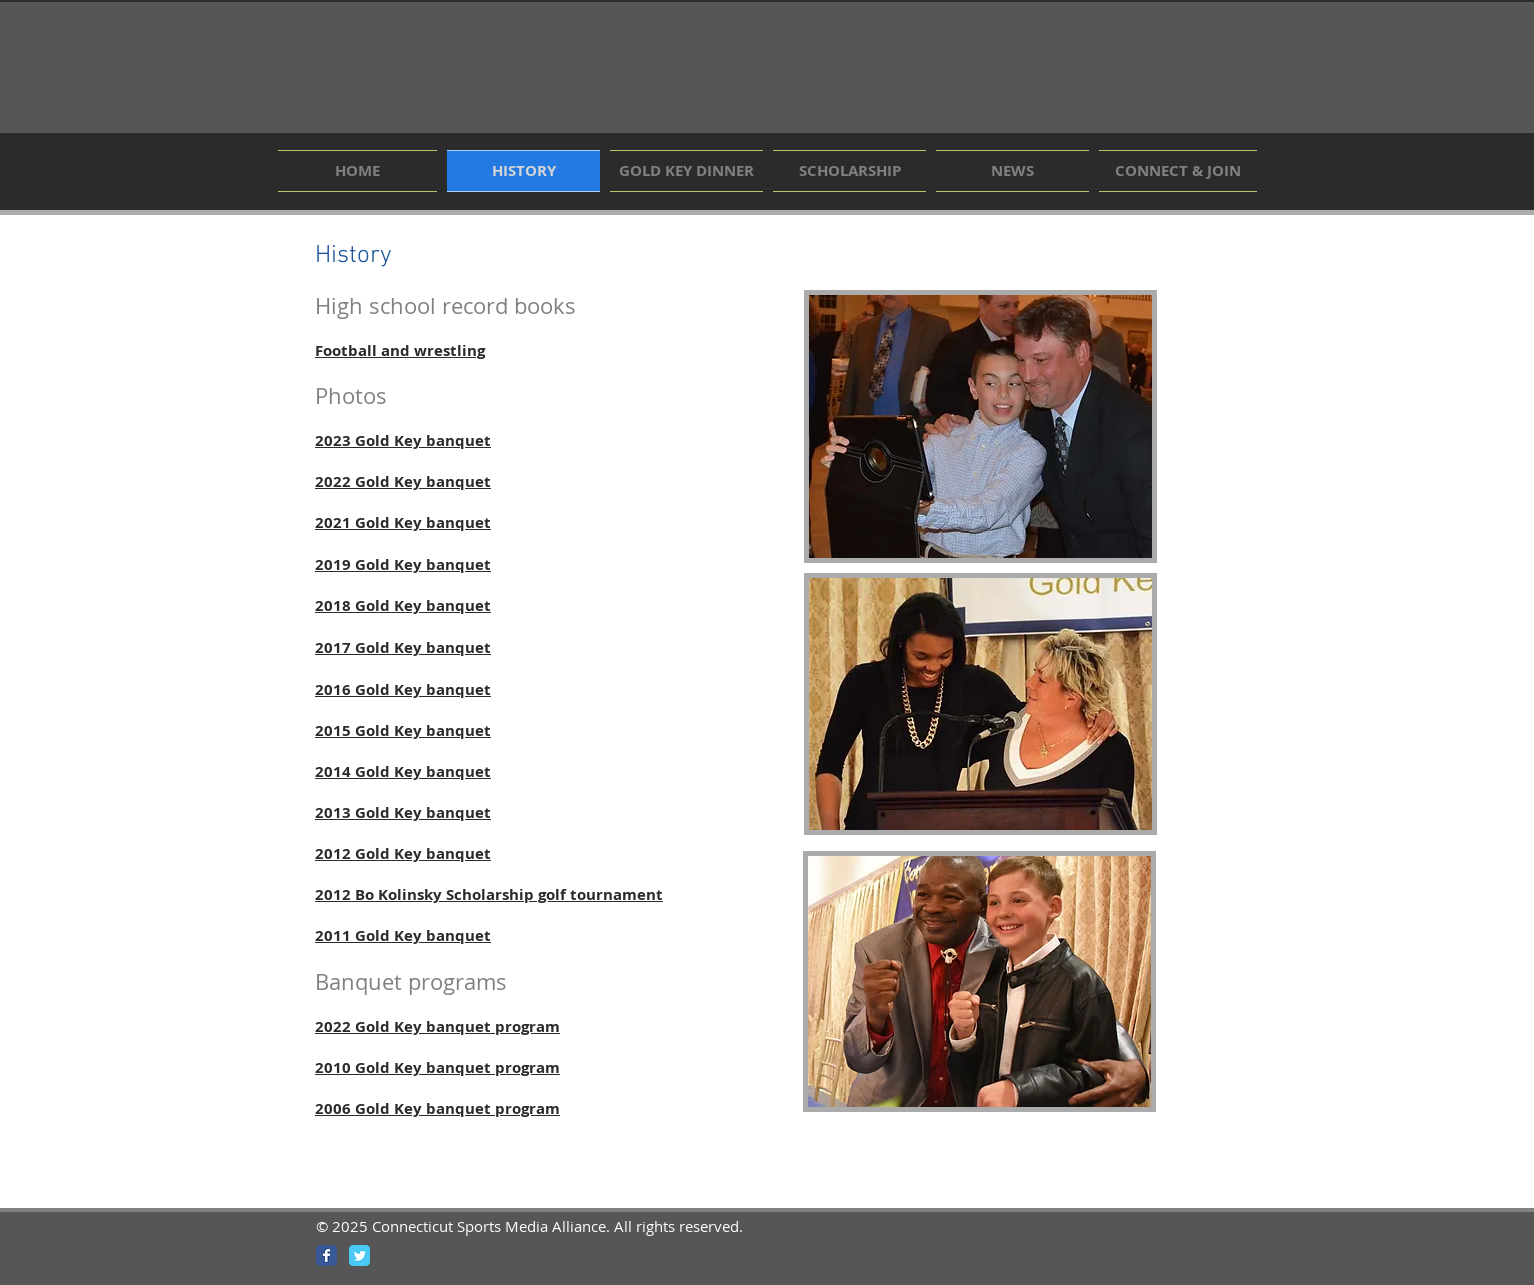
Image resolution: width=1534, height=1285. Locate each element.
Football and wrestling (400, 350)
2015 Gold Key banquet (403, 730)
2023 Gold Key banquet (403, 440)
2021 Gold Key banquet (403, 522)
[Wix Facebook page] (326, 1255)
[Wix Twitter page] (359, 1255)
